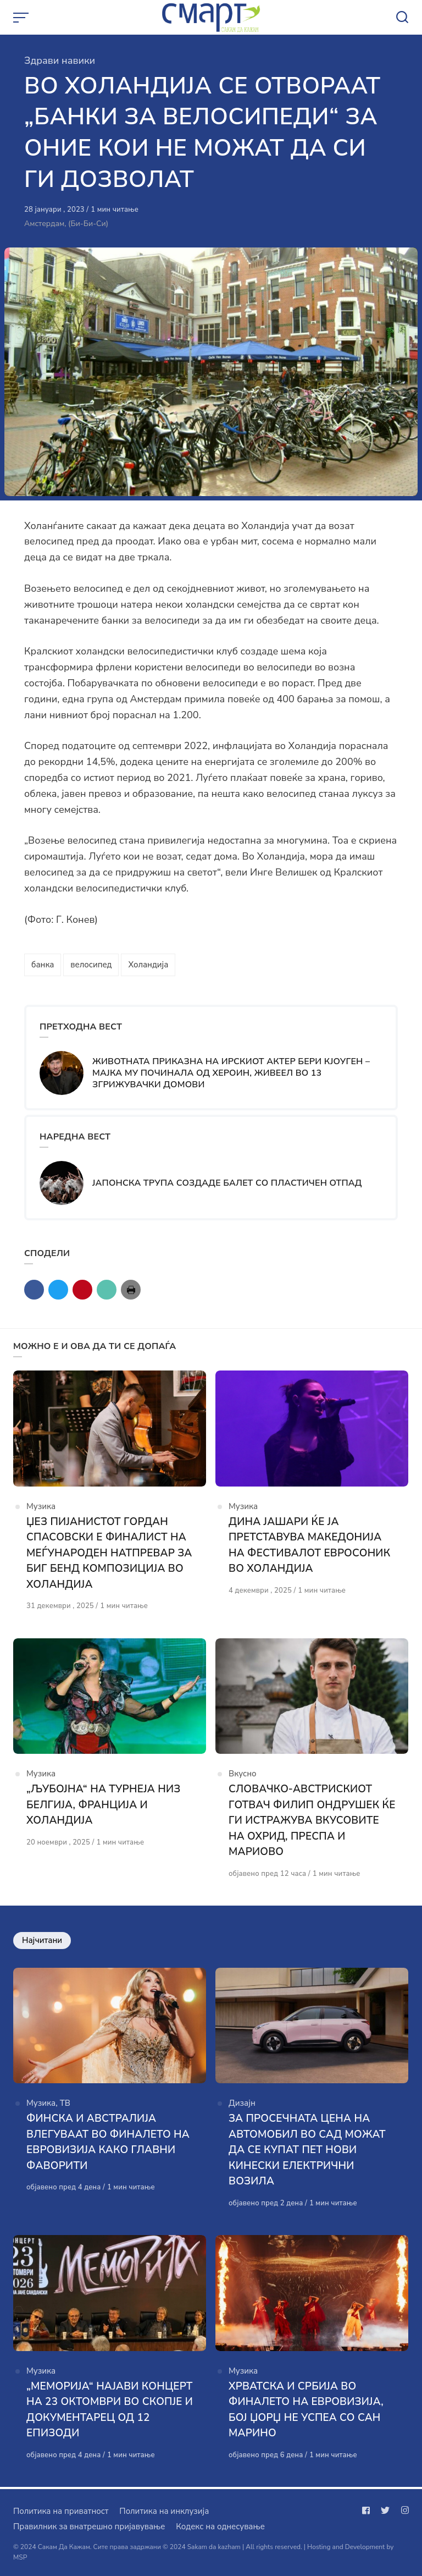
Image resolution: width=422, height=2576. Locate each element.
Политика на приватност (60, 2511)
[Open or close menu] (22, 17)
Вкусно (243, 1774)
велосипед (91, 964)
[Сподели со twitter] (58, 1290)
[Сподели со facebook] (34, 1290)
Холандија (148, 964)
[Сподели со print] (131, 1290)
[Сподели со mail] (106, 1290)
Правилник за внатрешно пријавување (89, 2526)
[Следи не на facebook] (368, 2511)
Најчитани (42, 1941)
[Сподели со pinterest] (82, 1290)
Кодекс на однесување (220, 2526)
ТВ (65, 2104)
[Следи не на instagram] (403, 2511)
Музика (40, 1506)
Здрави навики (59, 60)
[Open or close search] (402, 17)
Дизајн (242, 2104)
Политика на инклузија (164, 2511)
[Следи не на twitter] (385, 2511)
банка (42, 964)
